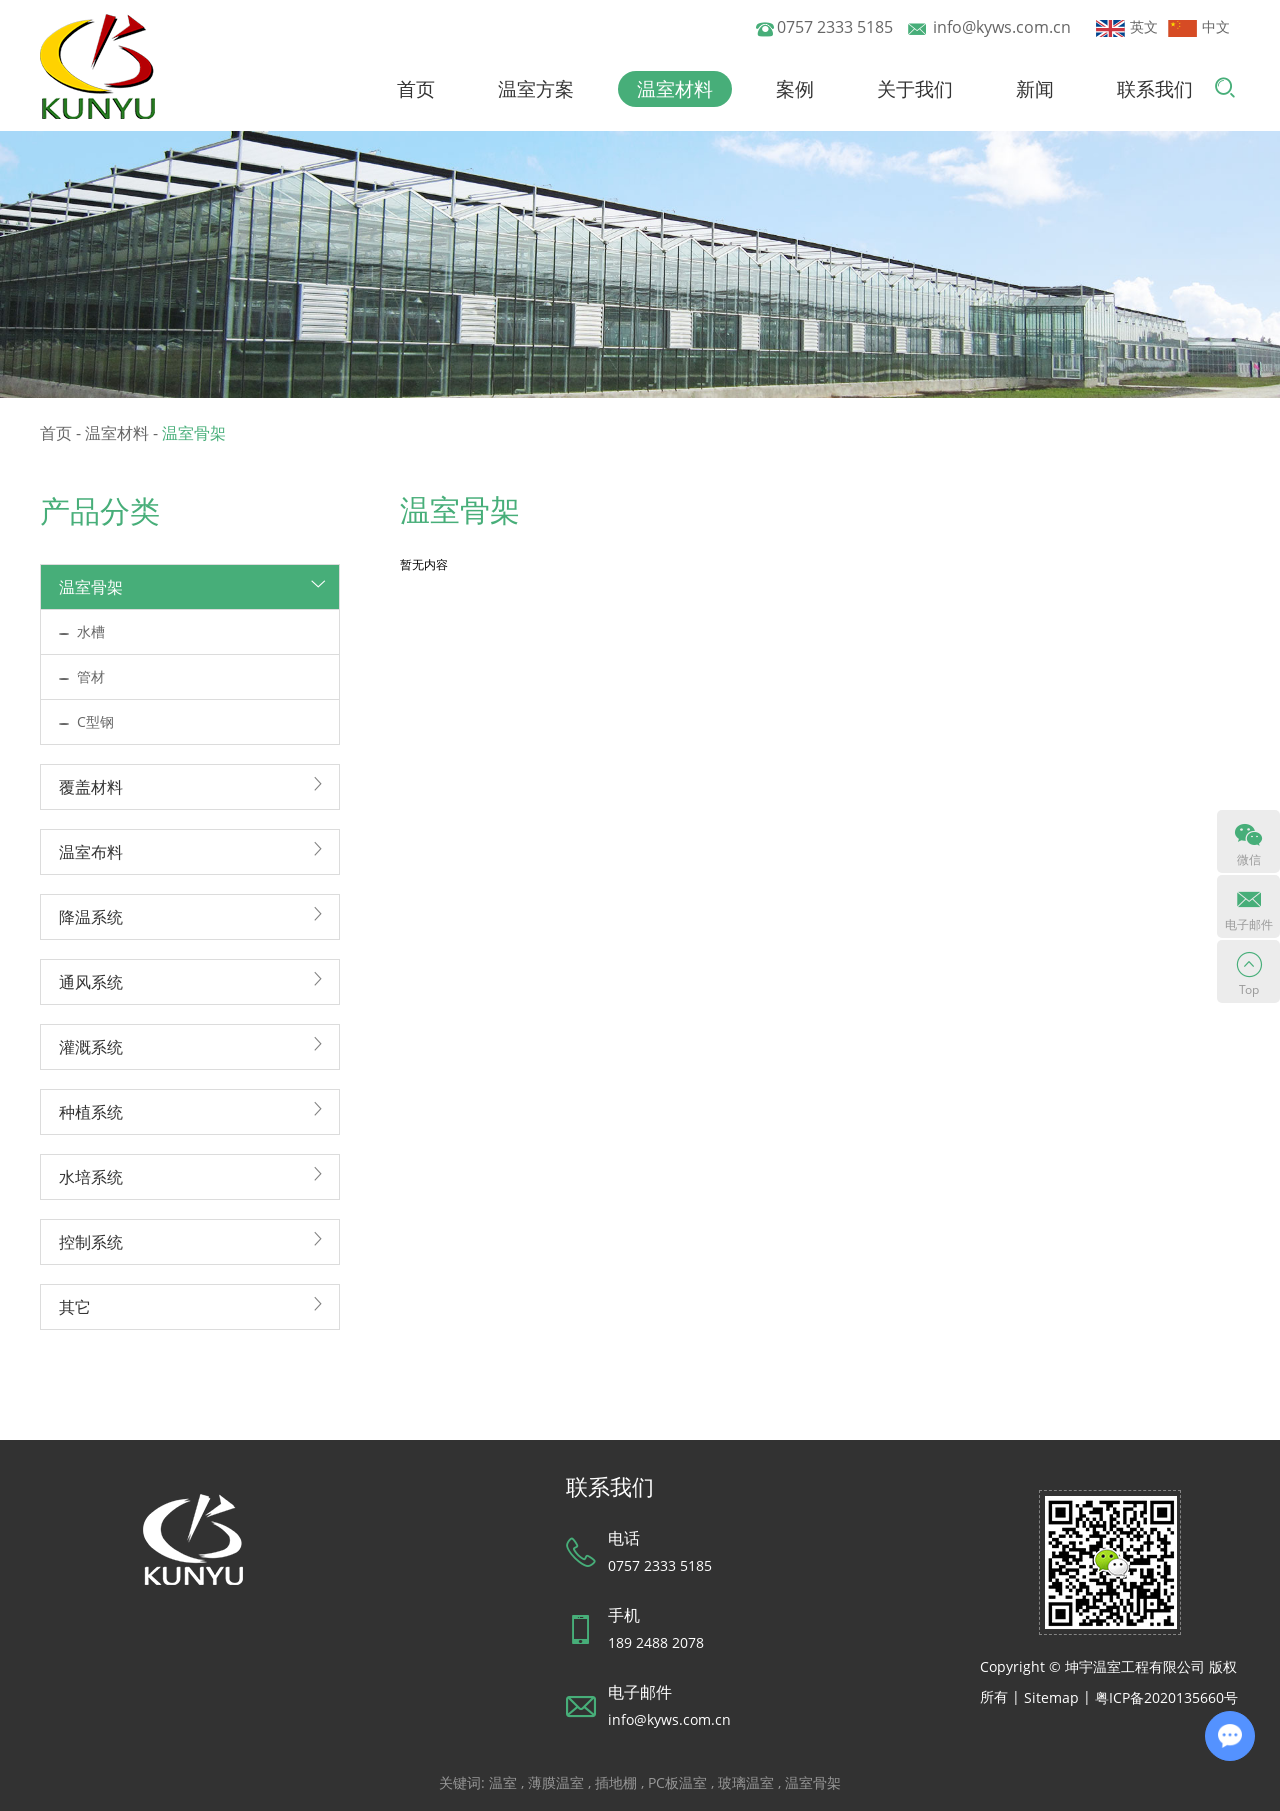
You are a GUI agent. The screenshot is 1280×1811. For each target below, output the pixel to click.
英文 (1127, 27)
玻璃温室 (746, 1782)
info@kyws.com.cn (1002, 27)
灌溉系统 (91, 1047)
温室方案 (536, 89)
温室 (503, 1782)
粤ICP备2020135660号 (1166, 1697)
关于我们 (915, 89)
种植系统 (91, 1112)
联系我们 (1155, 89)
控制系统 (91, 1242)
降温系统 (91, 917)
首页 (416, 89)
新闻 (1035, 89)
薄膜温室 (556, 1782)
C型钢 (95, 721)
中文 (1199, 27)
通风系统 (91, 982)
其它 (75, 1307)
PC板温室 (677, 1782)
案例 (795, 89)
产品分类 (100, 510)
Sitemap (1051, 1697)
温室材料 (675, 89)
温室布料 (91, 852)
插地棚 (616, 1782)
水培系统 (91, 1177)
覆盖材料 (91, 787)
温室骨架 (194, 433)
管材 (91, 676)
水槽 (91, 631)
